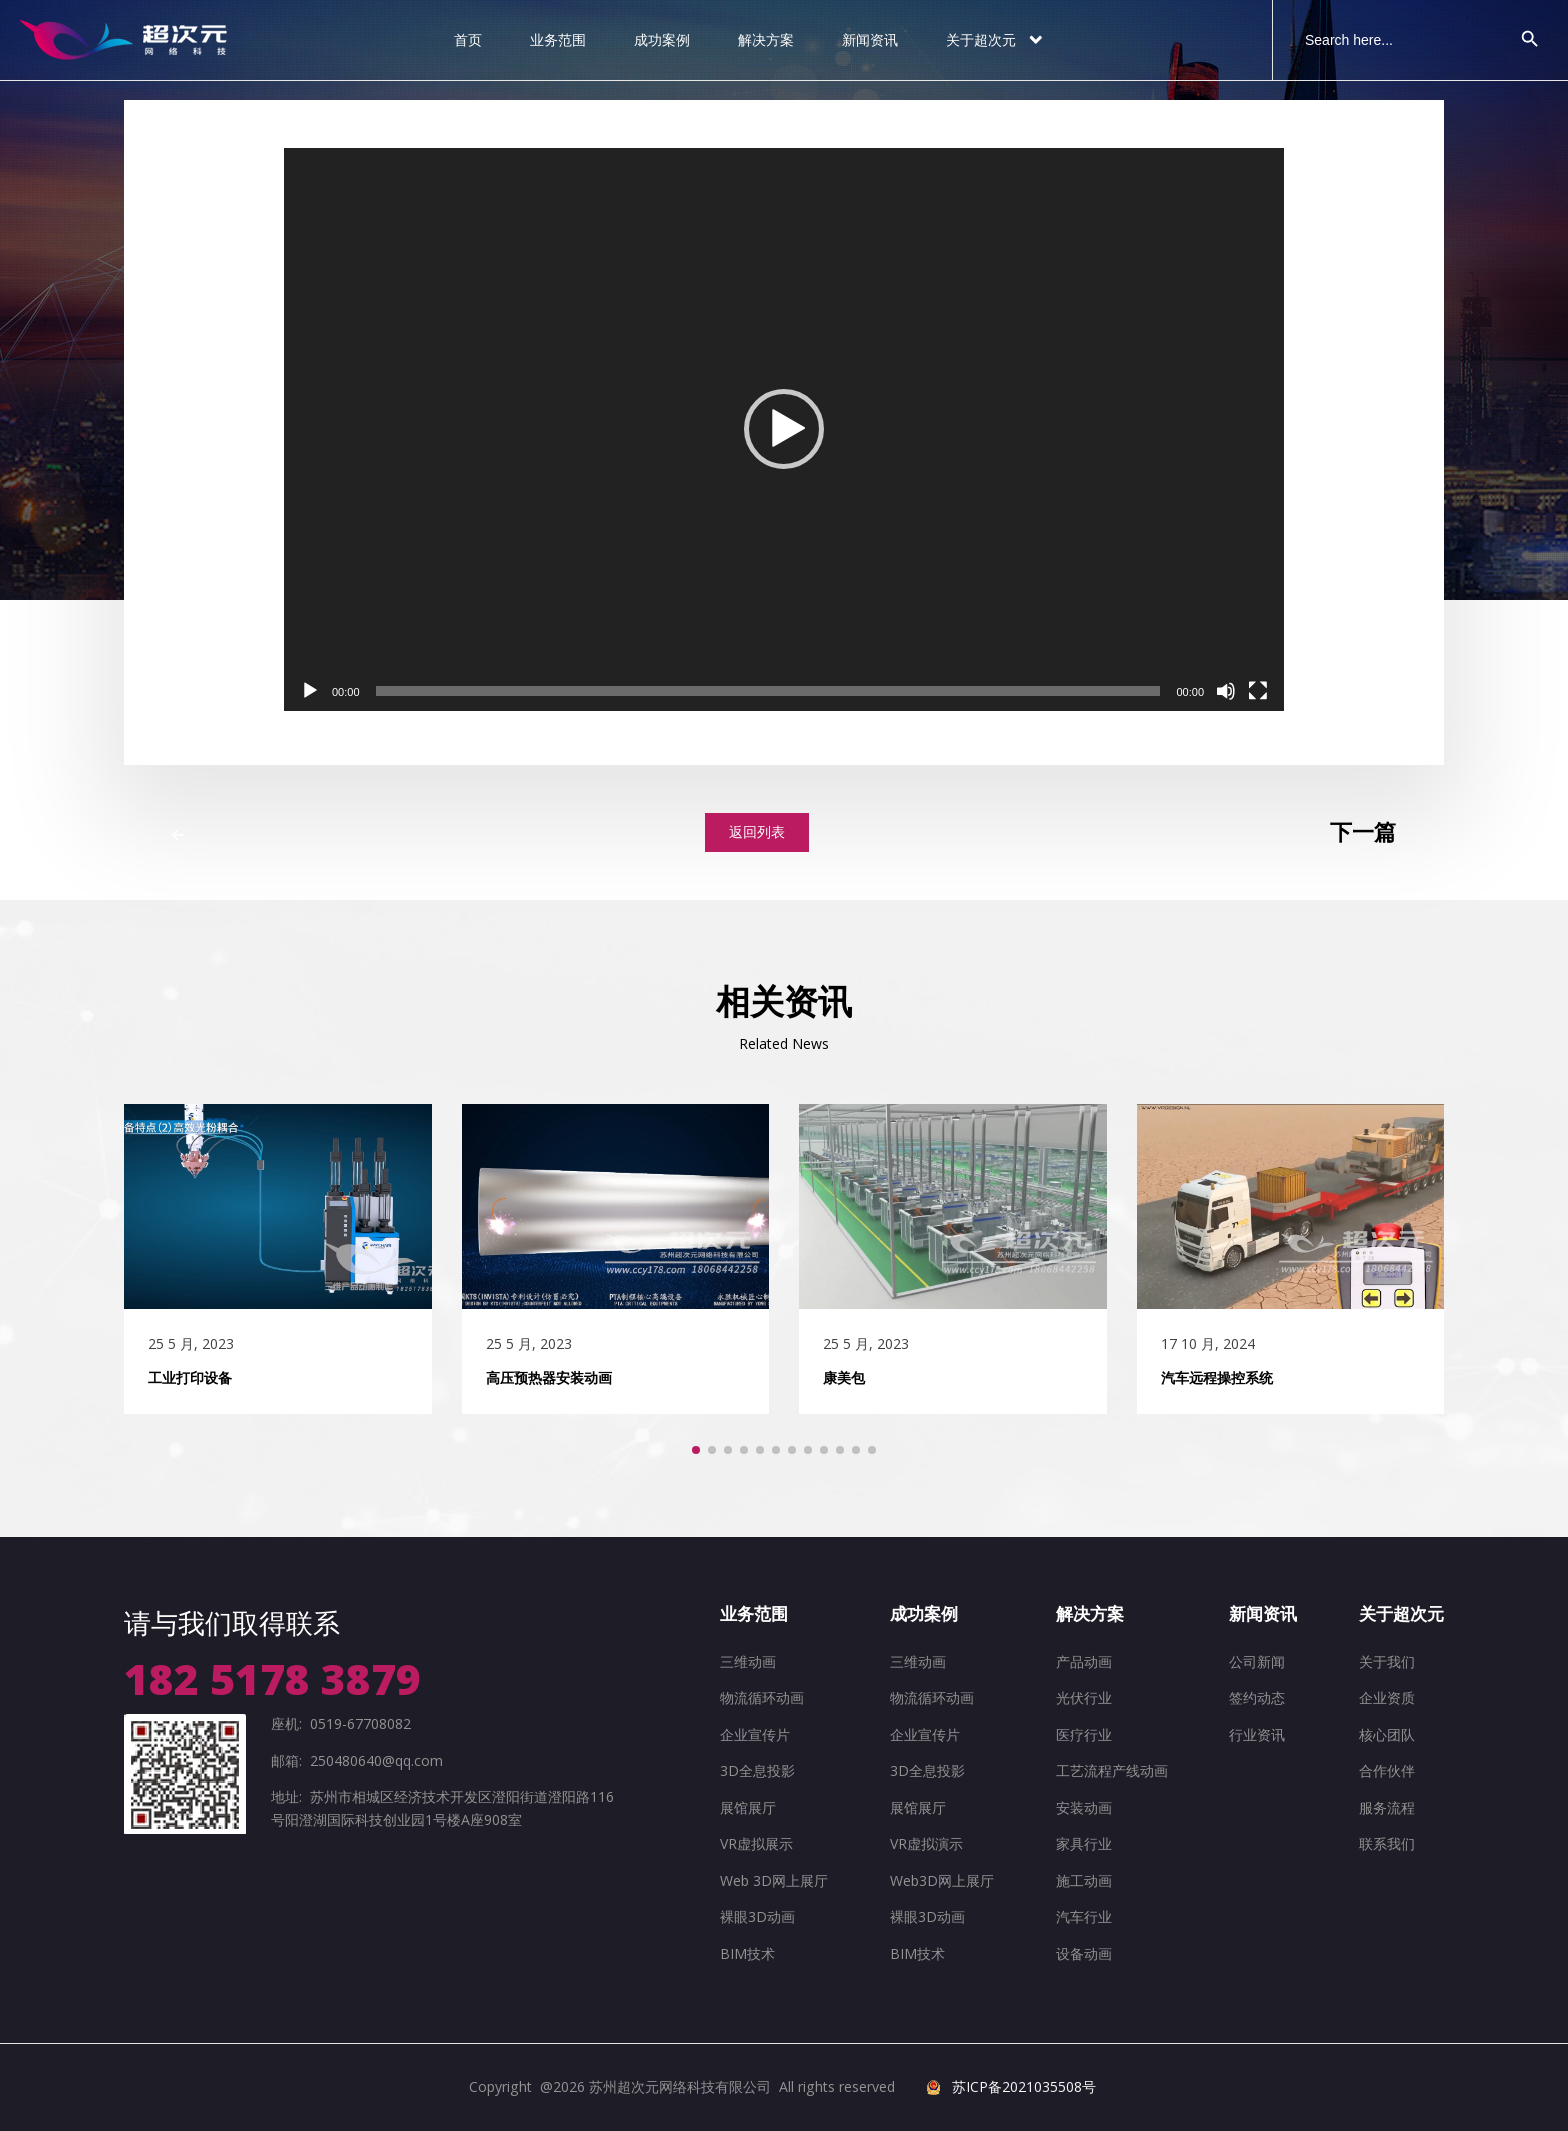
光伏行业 (1084, 1697)
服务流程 (1387, 1807)
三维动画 (748, 1661)
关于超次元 (996, 40)
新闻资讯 (870, 39)
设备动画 (1084, 1953)
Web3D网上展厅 (942, 1880)
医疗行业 (1084, 1734)
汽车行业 (1084, 1916)
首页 (468, 39)
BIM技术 (747, 1953)
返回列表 (757, 831)
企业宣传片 (755, 1734)
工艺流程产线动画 (1112, 1770)
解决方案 (766, 39)
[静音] (1226, 691)
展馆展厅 (748, 1807)
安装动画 (1084, 1807)
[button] (784, 429)
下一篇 (1363, 832)
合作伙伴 (1387, 1770)
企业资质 (1387, 1697)
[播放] (310, 691)
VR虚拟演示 (926, 1843)
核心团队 (1387, 1734)
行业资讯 (1257, 1734)
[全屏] (1258, 691)
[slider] (768, 691)
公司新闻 (1257, 1661)
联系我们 (1387, 1843)
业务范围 (558, 39)
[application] (784, 429)
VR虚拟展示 (756, 1843)
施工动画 (1084, 1880)
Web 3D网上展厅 (774, 1880)
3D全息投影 (757, 1770)
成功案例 (662, 39)
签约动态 (1257, 1697)
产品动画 (1084, 1661)
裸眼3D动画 (757, 1916)
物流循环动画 (762, 1697)
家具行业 (1084, 1843)
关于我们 (1387, 1661)
